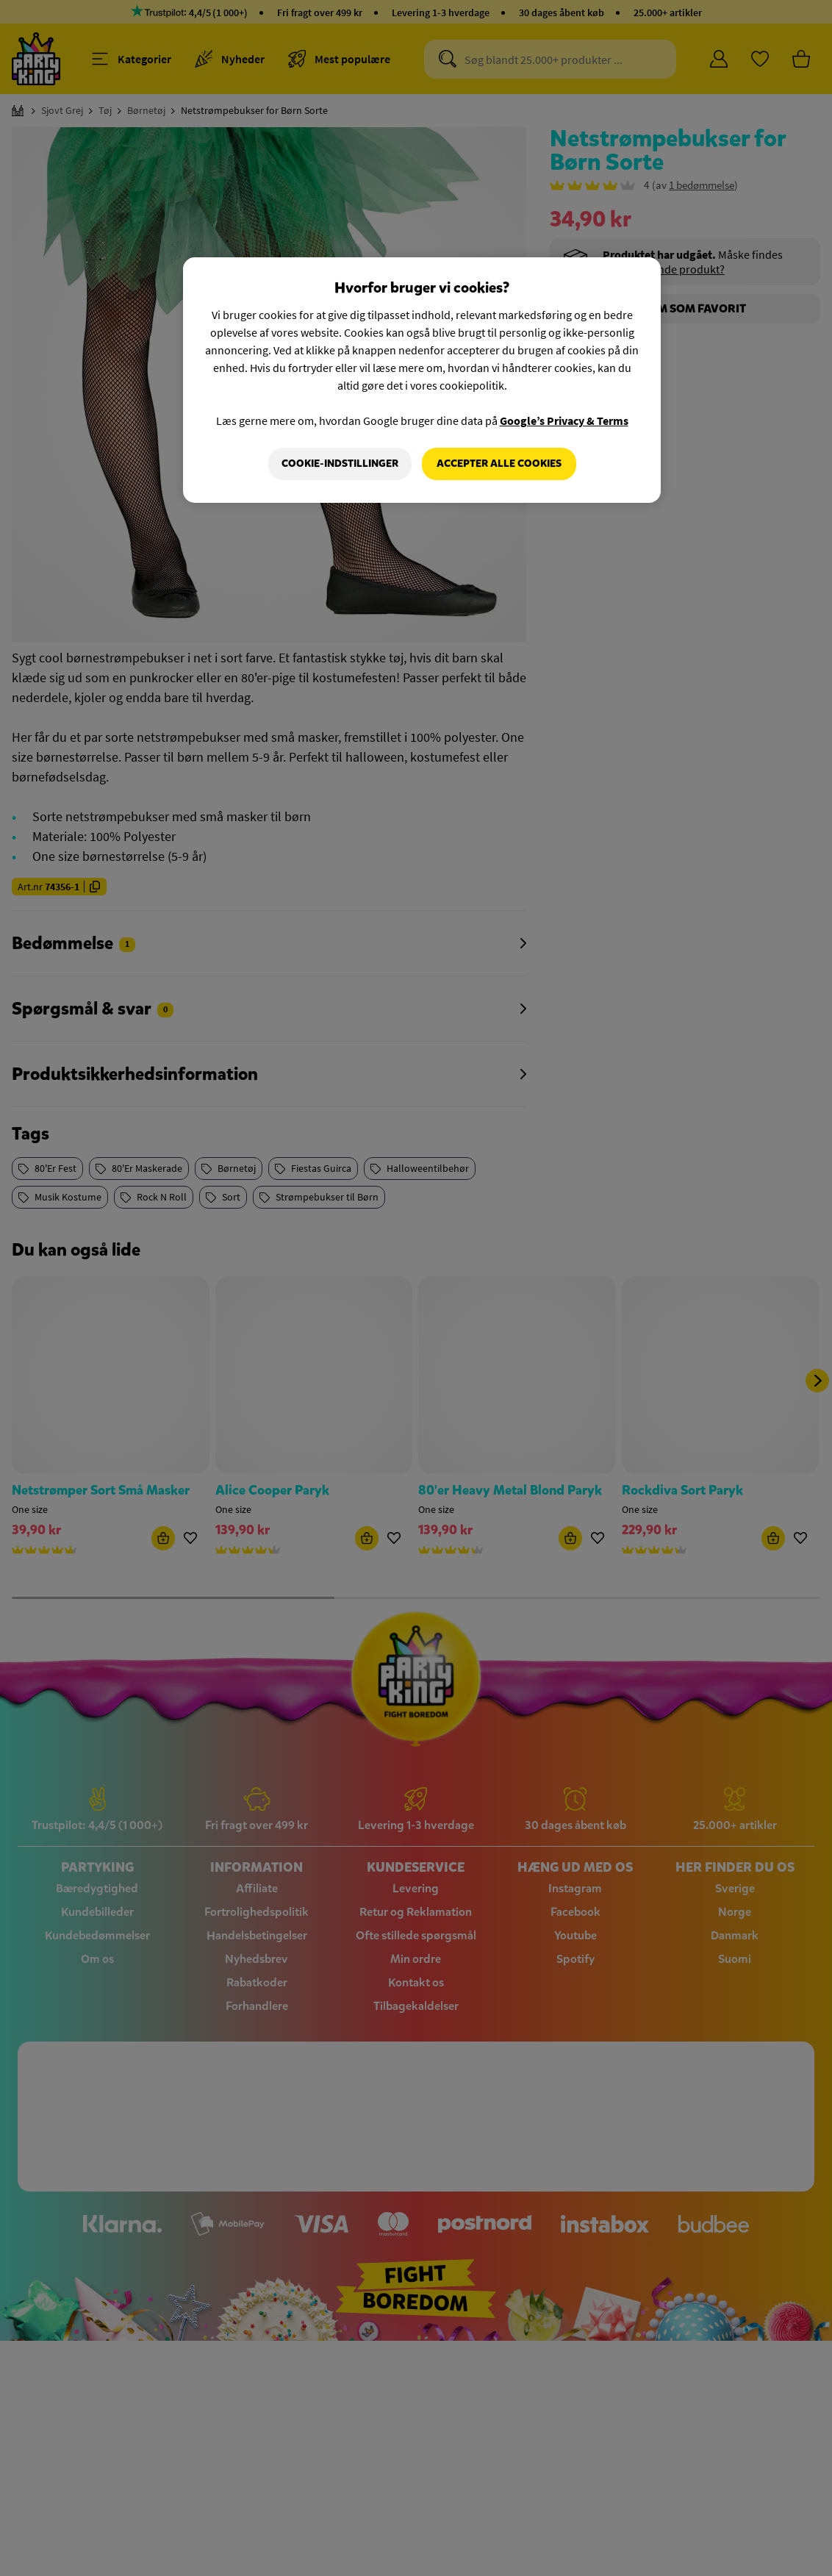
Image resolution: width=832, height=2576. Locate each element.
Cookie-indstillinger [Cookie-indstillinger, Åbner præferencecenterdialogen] (339, 464)
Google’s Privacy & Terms (564, 420)
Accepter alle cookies (499, 464)
